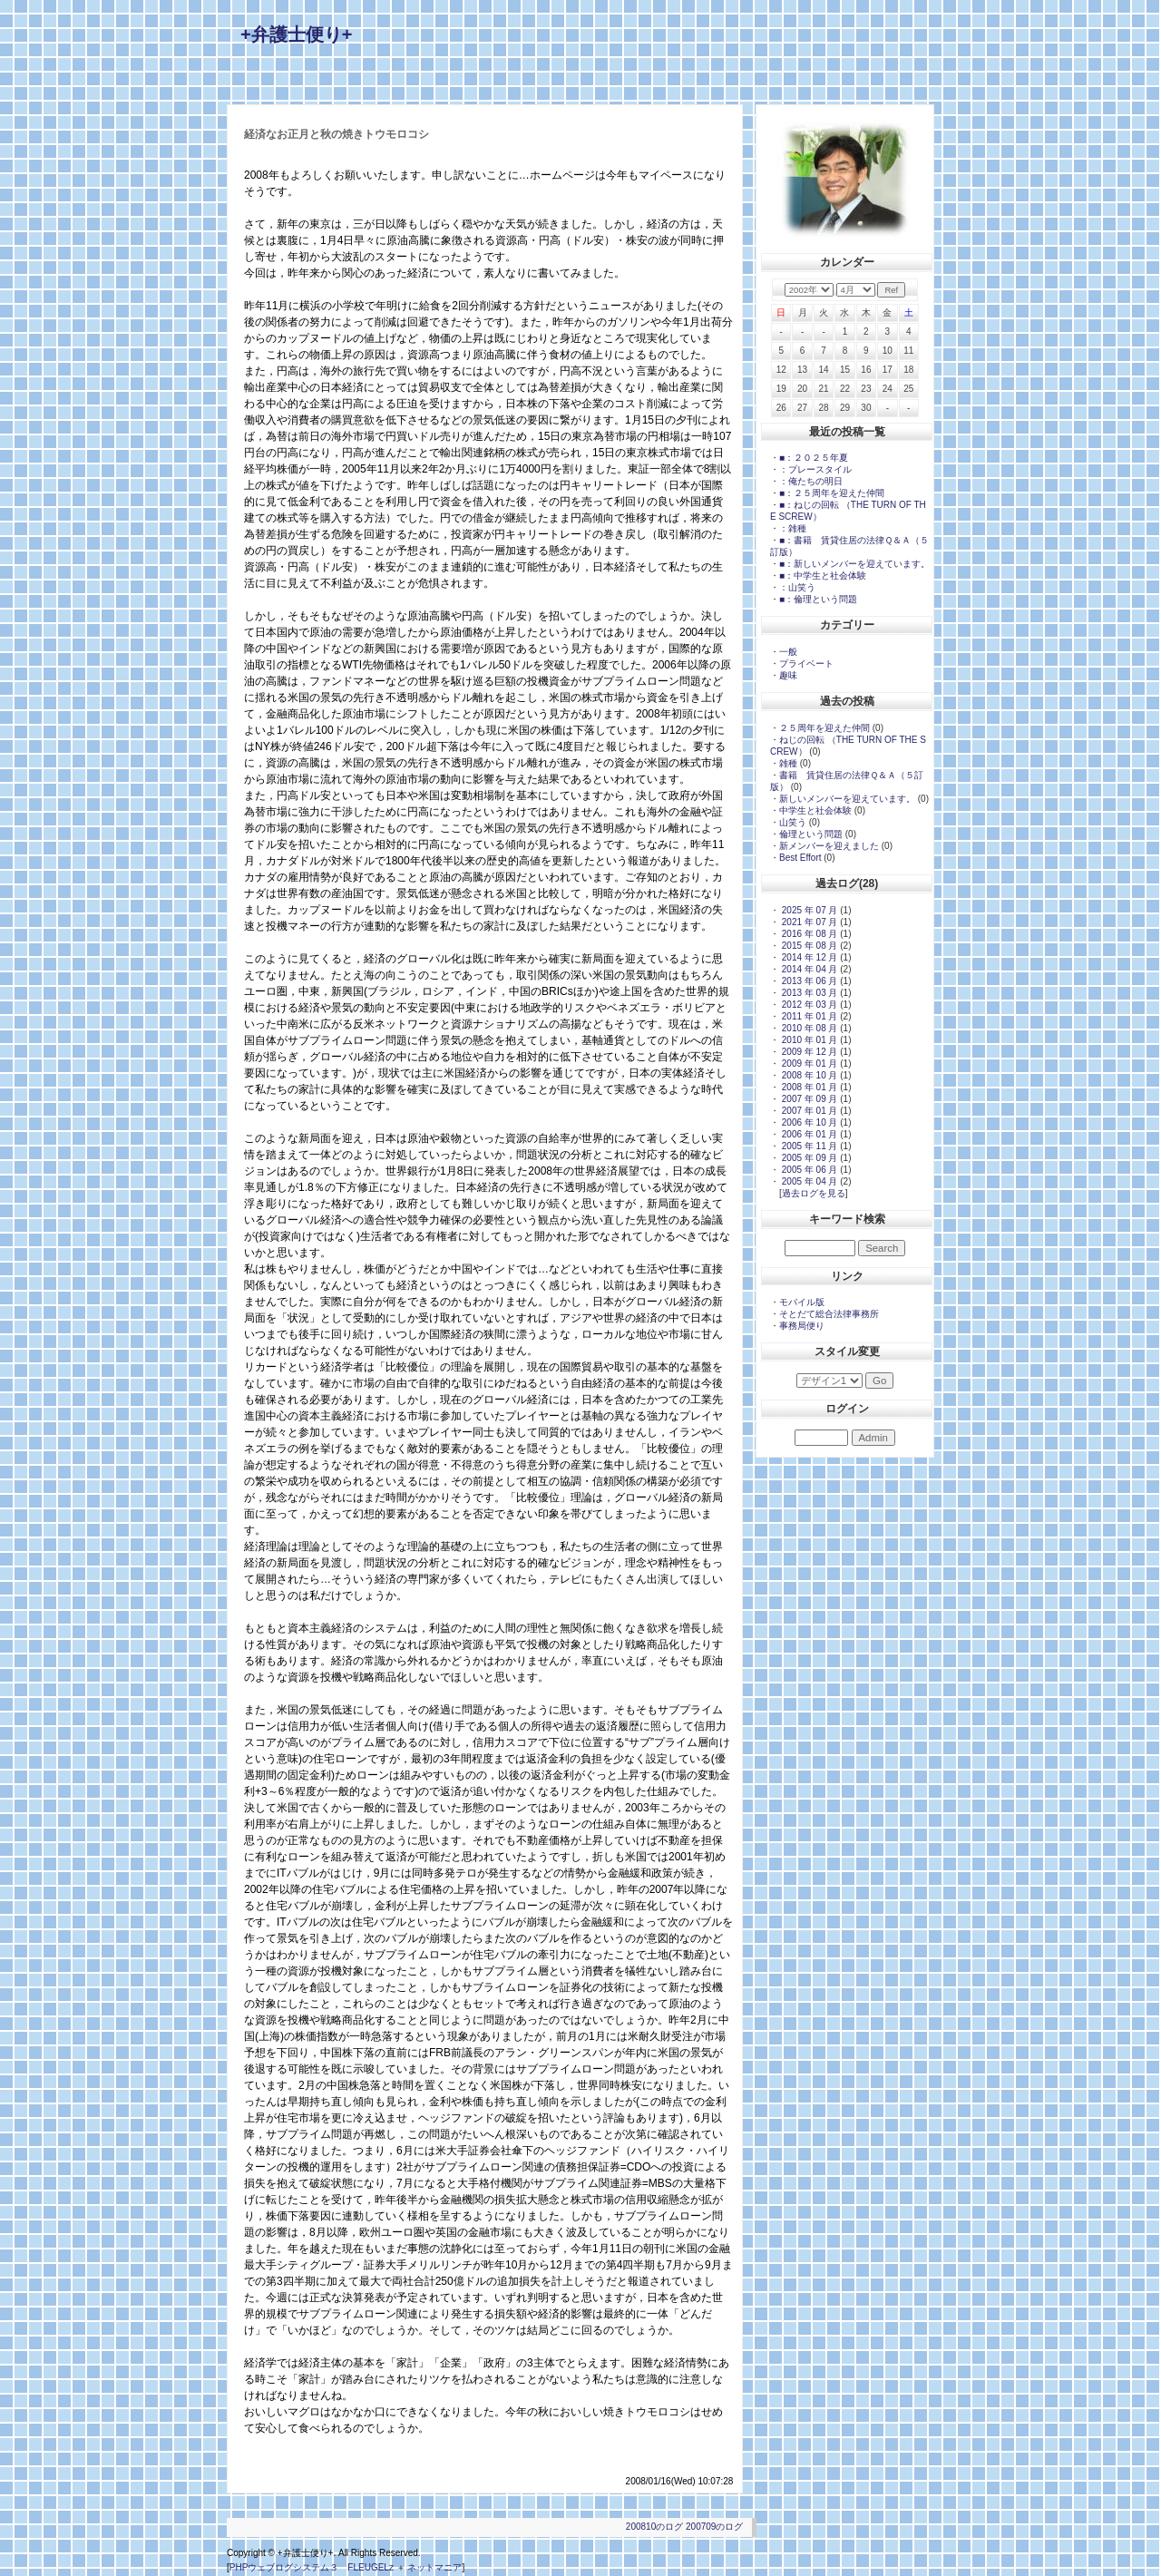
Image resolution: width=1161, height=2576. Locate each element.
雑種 (788, 763)
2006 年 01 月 (808, 1134)
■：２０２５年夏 (818, 458)
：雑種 (792, 528)
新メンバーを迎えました (829, 846)
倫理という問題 (811, 834)
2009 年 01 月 (808, 1063)
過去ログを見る (813, 1193)
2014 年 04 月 (808, 969)
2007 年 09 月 (808, 1099)
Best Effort (800, 858)
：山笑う (797, 587)
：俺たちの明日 (811, 481)
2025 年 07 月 (808, 910)
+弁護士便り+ (296, 34)
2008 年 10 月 (808, 1075)
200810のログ (654, 2527)
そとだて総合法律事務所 (829, 1314)
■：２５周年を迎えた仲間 (831, 493)
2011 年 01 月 (808, 1016)
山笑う (792, 822)
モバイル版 (801, 1302)
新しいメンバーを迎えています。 (847, 799)
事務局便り (801, 1326)
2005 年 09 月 (808, 1158)
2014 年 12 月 (808, 957)
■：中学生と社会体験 (822, 576)
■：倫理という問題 (818, 599)
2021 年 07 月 (808, 922)
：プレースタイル (815, 469)
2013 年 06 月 (808, 981)
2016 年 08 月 (808, 934)
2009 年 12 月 (808, 1052)
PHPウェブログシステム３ (284, 2567)
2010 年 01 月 (808, 1040)
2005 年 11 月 (808, 1146)
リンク (847, 1276)
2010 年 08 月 (808, 1028)
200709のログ (714, 2527)
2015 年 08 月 (808, 946)
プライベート (806, 663)
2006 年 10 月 (808, 1122)
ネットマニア (434, 2567)
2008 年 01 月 (808, 1087)
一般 (788, 652)
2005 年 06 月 (808, 1170)
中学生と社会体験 (815, 810)
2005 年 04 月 (808, 1181)
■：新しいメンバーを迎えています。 (854, 564)
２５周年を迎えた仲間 (824, 728)
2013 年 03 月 (808, 993)
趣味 (788, 675)
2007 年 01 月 (808, 1111)
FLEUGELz (370, 2567)
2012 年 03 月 (808, 1005)
